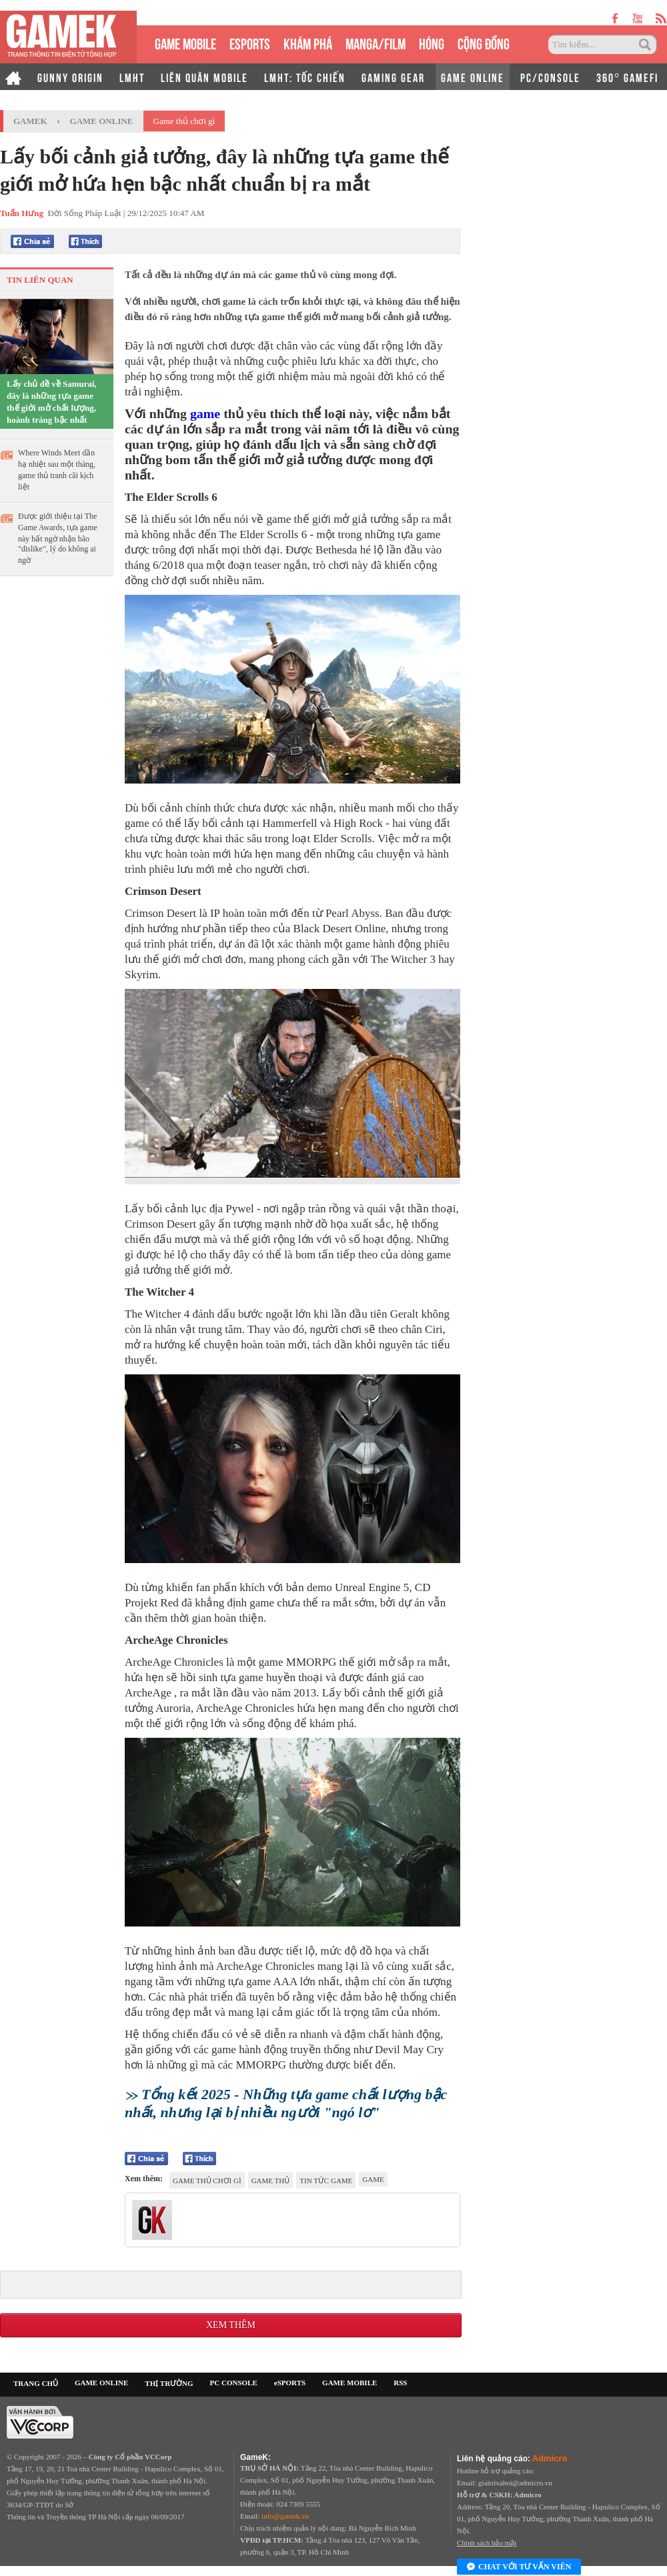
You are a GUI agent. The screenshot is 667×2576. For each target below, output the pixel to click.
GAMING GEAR (393, 76)
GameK (30, 121)
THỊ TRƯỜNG (169, 2383)
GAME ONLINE (472, 76)
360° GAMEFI (627, 76)
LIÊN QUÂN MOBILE (204, 76)
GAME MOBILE (185, 42)
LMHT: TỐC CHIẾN (305, 76)
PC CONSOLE (233, 2383)
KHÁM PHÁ (307, 42)
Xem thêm (230, 2325)
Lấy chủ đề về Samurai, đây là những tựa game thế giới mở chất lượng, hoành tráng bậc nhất (52, 402)
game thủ (270, 2181)
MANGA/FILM (376, 42)
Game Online (101, 121)
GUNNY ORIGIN (70, 76)
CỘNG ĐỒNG (484, 42)
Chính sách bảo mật (486, 2543)
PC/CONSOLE (550, 76)
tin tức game (325, 2181)
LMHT (132, 76)
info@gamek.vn (285, 2516)
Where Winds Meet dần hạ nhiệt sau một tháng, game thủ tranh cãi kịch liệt (56, 469)
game (205, 413)
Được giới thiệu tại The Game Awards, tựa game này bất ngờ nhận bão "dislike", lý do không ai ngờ (57, 538)
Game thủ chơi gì (184, 121)
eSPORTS (249, 42)
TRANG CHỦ (35, 2383)
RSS (400, 2383)
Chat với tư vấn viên (519, 2567)
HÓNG (431, 42)
